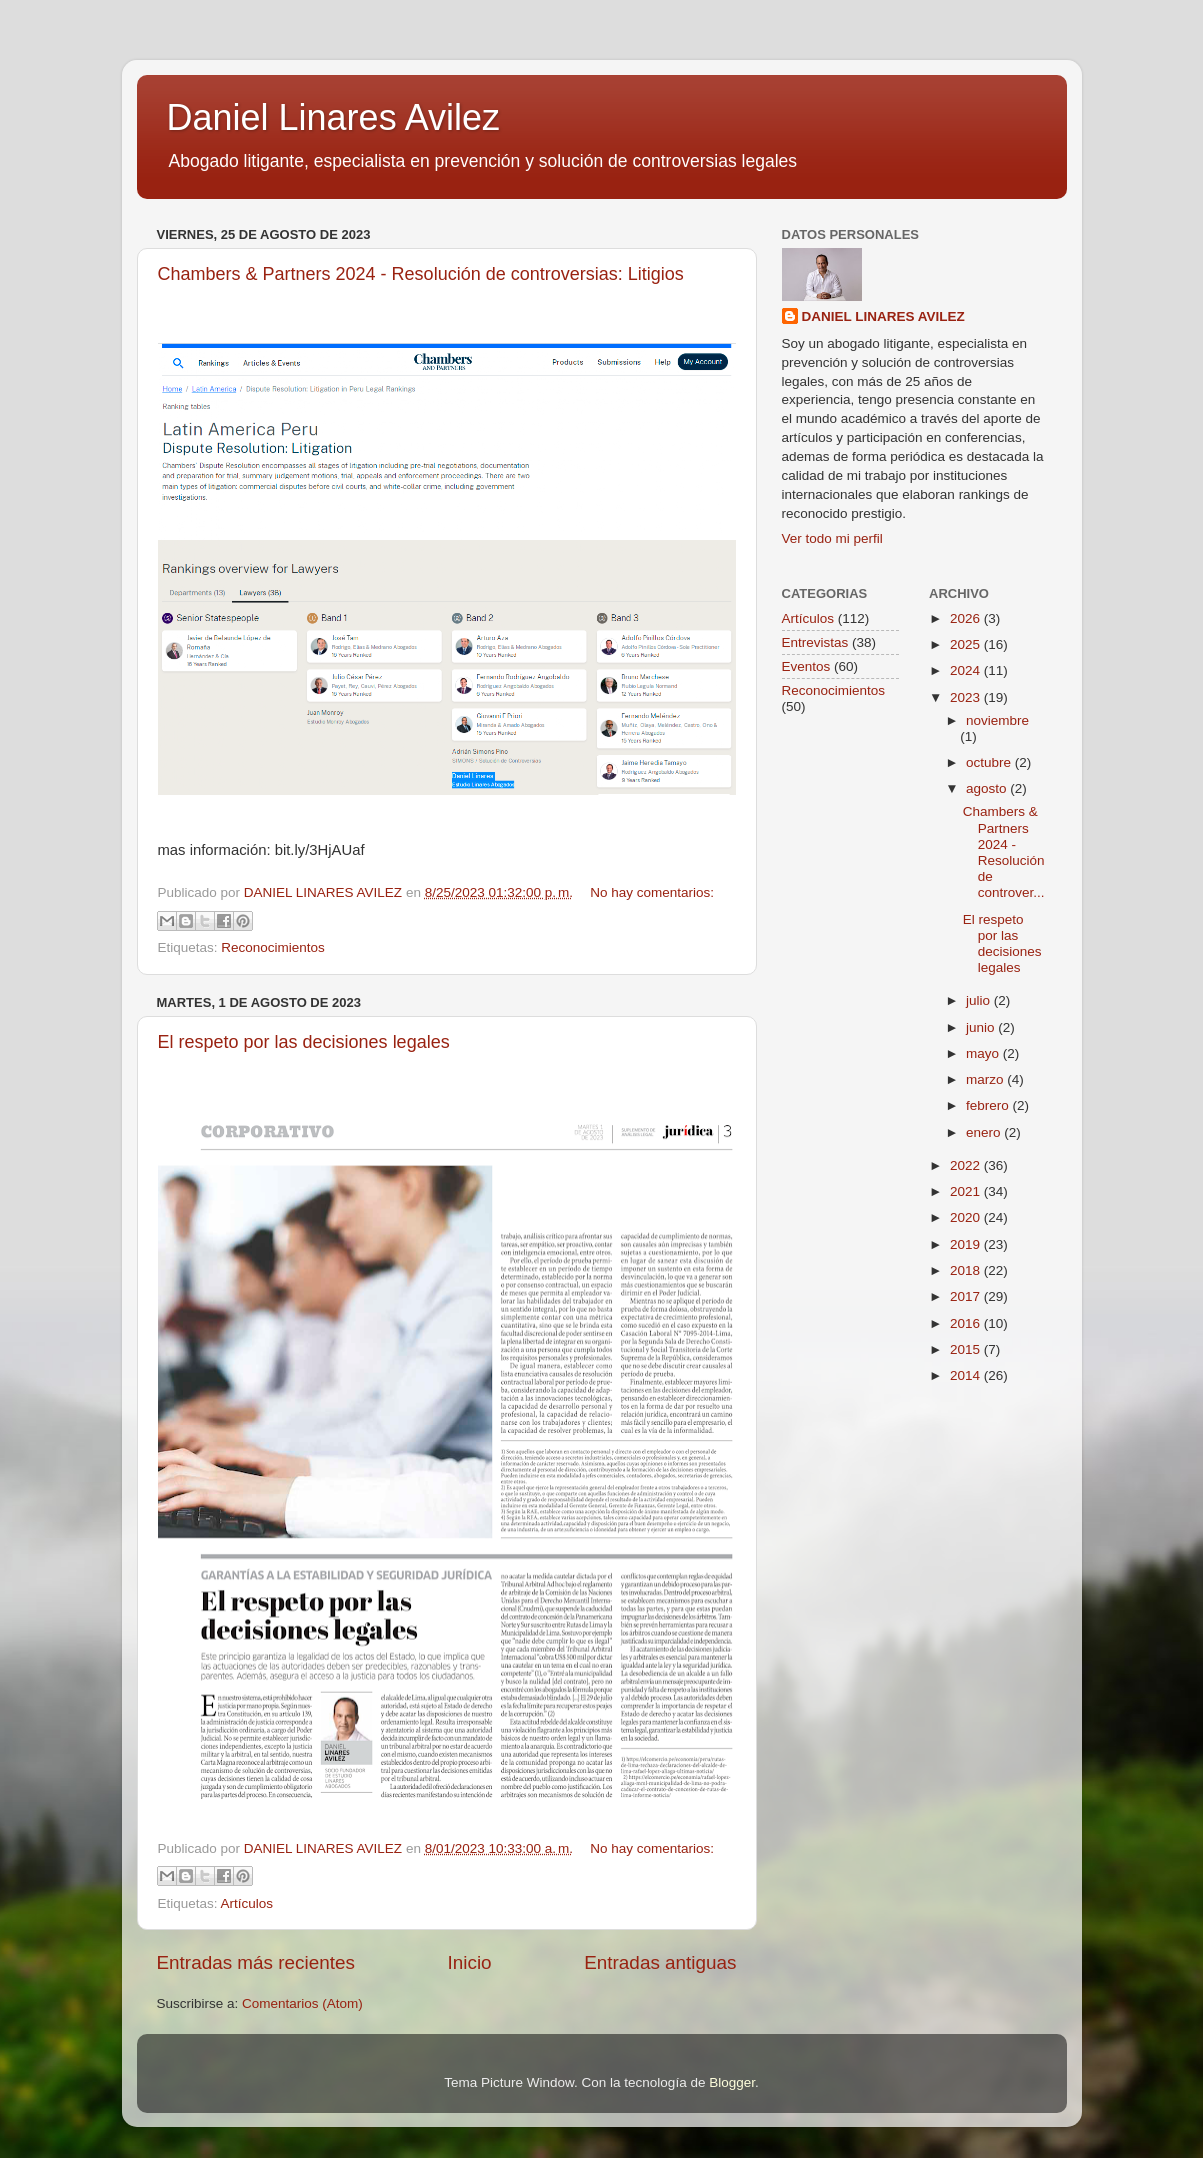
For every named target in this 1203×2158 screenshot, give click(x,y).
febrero (989, 1105)
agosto (988, 788)
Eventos (806, 666)
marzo (986, 1079)
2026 (967, 618)
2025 (967, 644)
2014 (967, 1375)
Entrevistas (815, 642)
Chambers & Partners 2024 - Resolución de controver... (1004, 852)
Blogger (732, 2082)
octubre (990, 762)
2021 (967, 1191)
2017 (967, 1296)
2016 (967, 1323)
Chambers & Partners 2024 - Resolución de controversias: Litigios (421, 274)
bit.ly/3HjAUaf (320, 850)
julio (980, 1000)
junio (982, 1027)
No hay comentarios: (652, 892)
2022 (967, 1165)
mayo (984, 1053)
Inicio (470, 1962)
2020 (967, 1217)
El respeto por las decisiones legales (304, 1042)
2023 (967, 697)
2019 (967, 1244)
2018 (967, 1270)
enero (985, 1132)
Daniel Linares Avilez (334, 117)
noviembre (997, 720)
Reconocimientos (273, 947)
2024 (967, 670)
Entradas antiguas (660, 1962)
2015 (967, 1349)
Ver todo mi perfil (832, 538)
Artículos (247, 1903)
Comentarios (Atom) (302, 2003)
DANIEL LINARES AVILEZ (883, 316)
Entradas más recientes (256, 1962)
